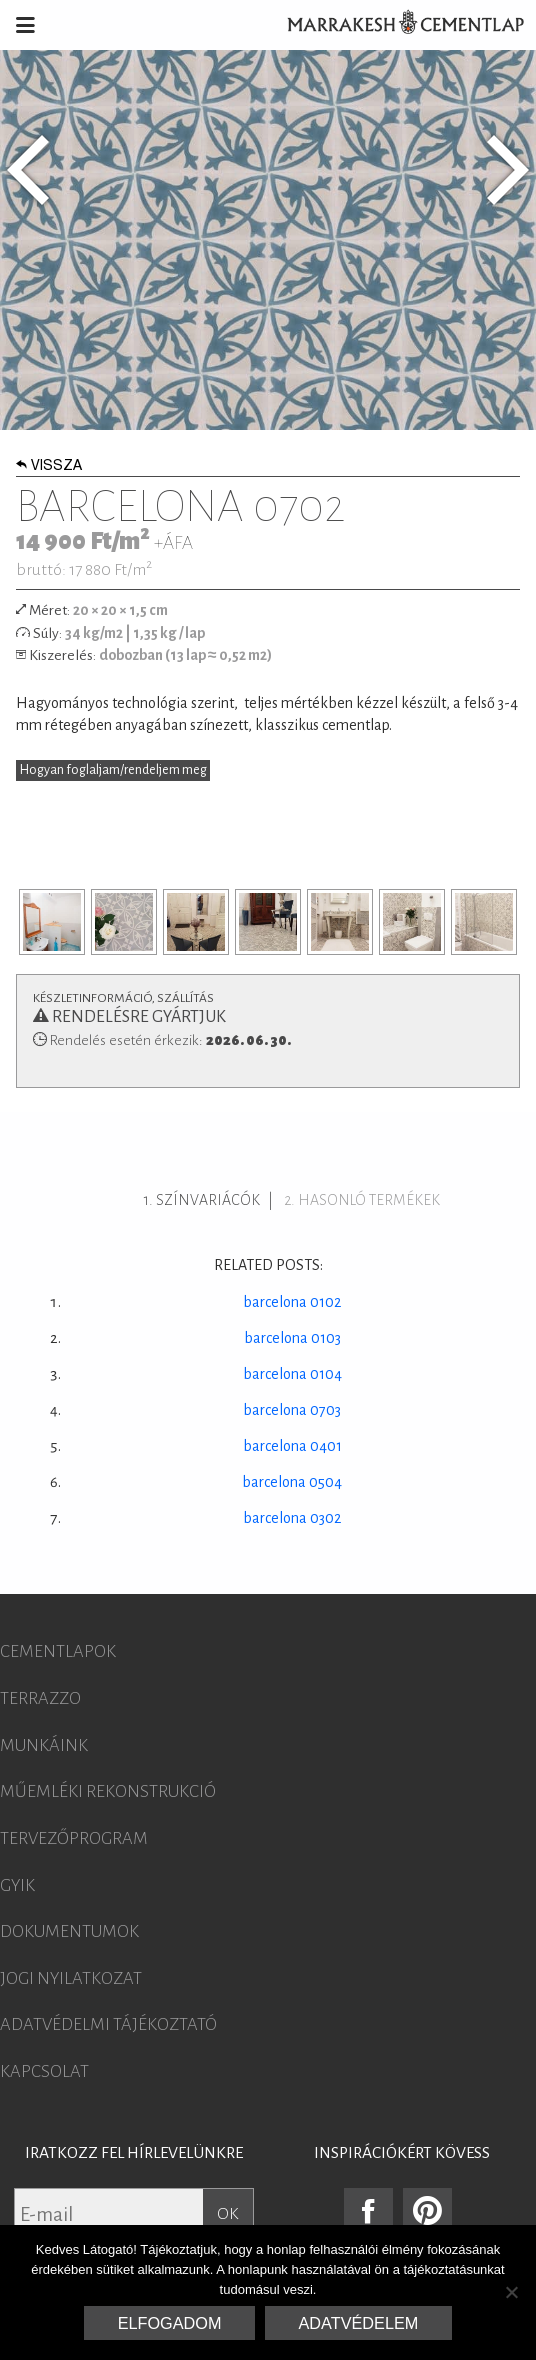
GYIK (17, 1886)
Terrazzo (40, 1699)
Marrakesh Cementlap (395, 25)
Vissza (49, 467)
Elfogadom (170, 2323)
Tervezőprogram (74, 1839)
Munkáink (44, 1746)
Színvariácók (208, 1200)
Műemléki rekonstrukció (108, 1792)
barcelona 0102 (292, 1302)
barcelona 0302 (292, 1518)
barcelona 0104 (292, 1374)
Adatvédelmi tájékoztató (108, 2025)
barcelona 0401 (292, 1446)
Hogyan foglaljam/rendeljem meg (113, 770)
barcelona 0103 (292, 1338)
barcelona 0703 (292, 1410)
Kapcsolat (44, 2072)
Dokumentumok (69, 1932)
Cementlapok (58, 1652)
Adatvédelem (359, 2323)
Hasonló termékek (369, 1200)
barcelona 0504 (292, 1482)
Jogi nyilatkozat (71, 1979)
